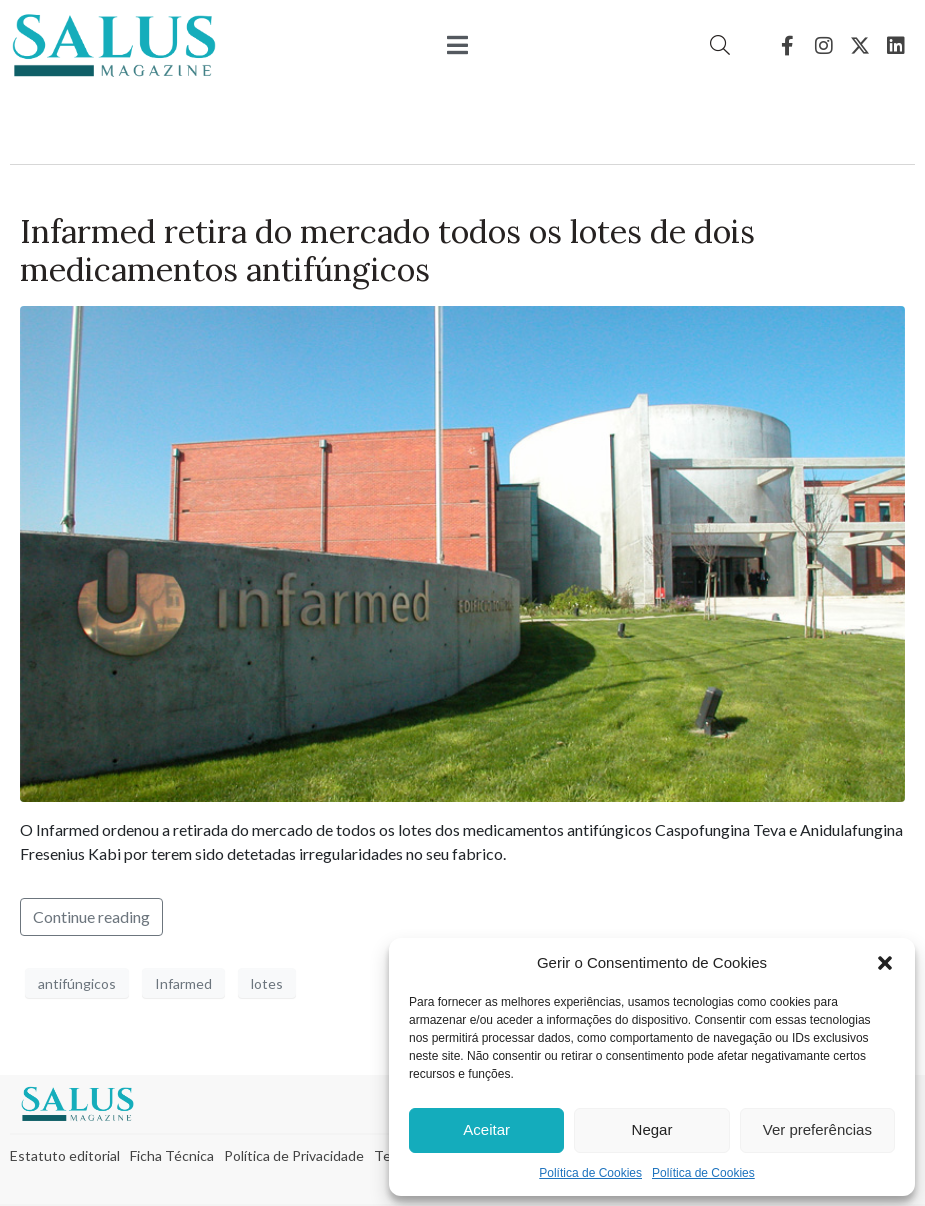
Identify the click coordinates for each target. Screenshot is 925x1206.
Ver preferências (817, 1129)
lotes (267, 983)
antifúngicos (77, 983)
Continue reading (91, 916)
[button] (885, 963)
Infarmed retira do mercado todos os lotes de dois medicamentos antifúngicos (387, 250)
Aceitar (486, 1129)
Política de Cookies (590, 1173)
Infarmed (183, 983)
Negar (652, 1129)
